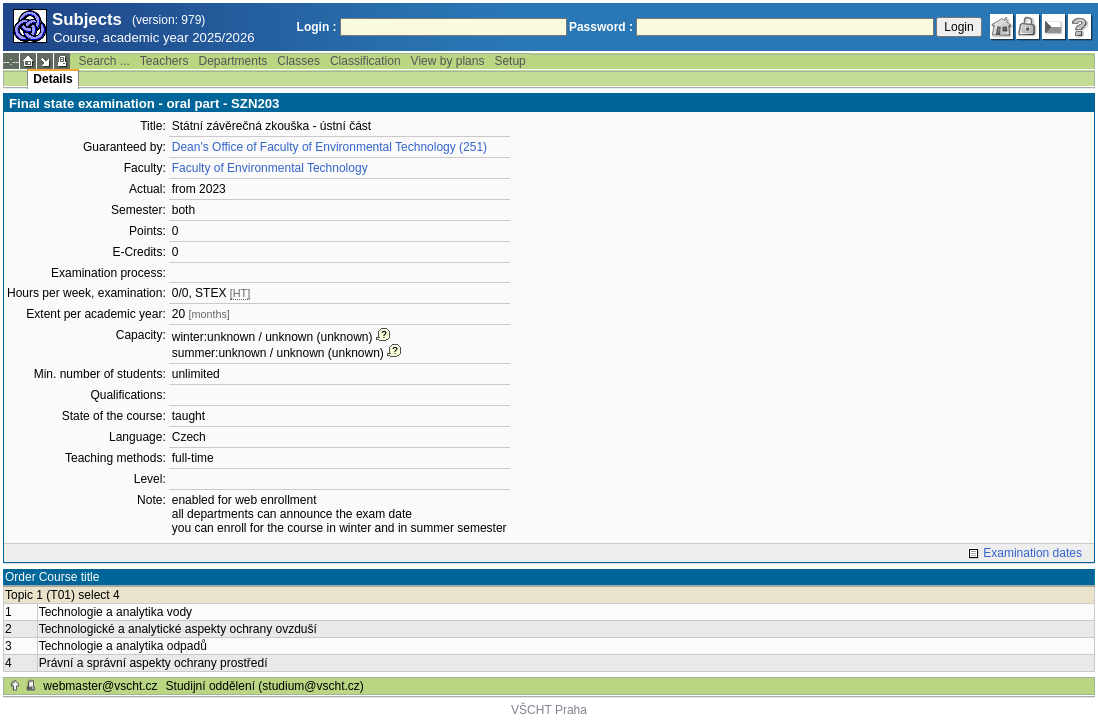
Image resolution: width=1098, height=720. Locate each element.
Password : (601, 27)
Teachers (164, 61)
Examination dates (1032, 553)
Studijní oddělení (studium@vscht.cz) (265, 686)
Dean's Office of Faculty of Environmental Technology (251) (329, 147)
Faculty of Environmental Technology (270, 168)
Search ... (103, 61)
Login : (317, 27)
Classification (365, 61)
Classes (298, 61)
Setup (509, 61)
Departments (233, 61)
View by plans (448, 61)
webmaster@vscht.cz (100, 686)
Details (52, 79)
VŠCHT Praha (549, 710)
